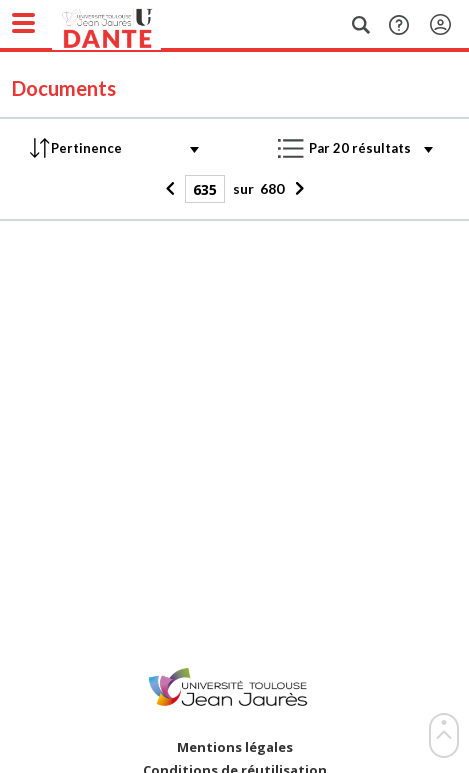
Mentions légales (235, 747)
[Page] (205, 189)
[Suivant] (296, 189)
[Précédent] (172, 189)
